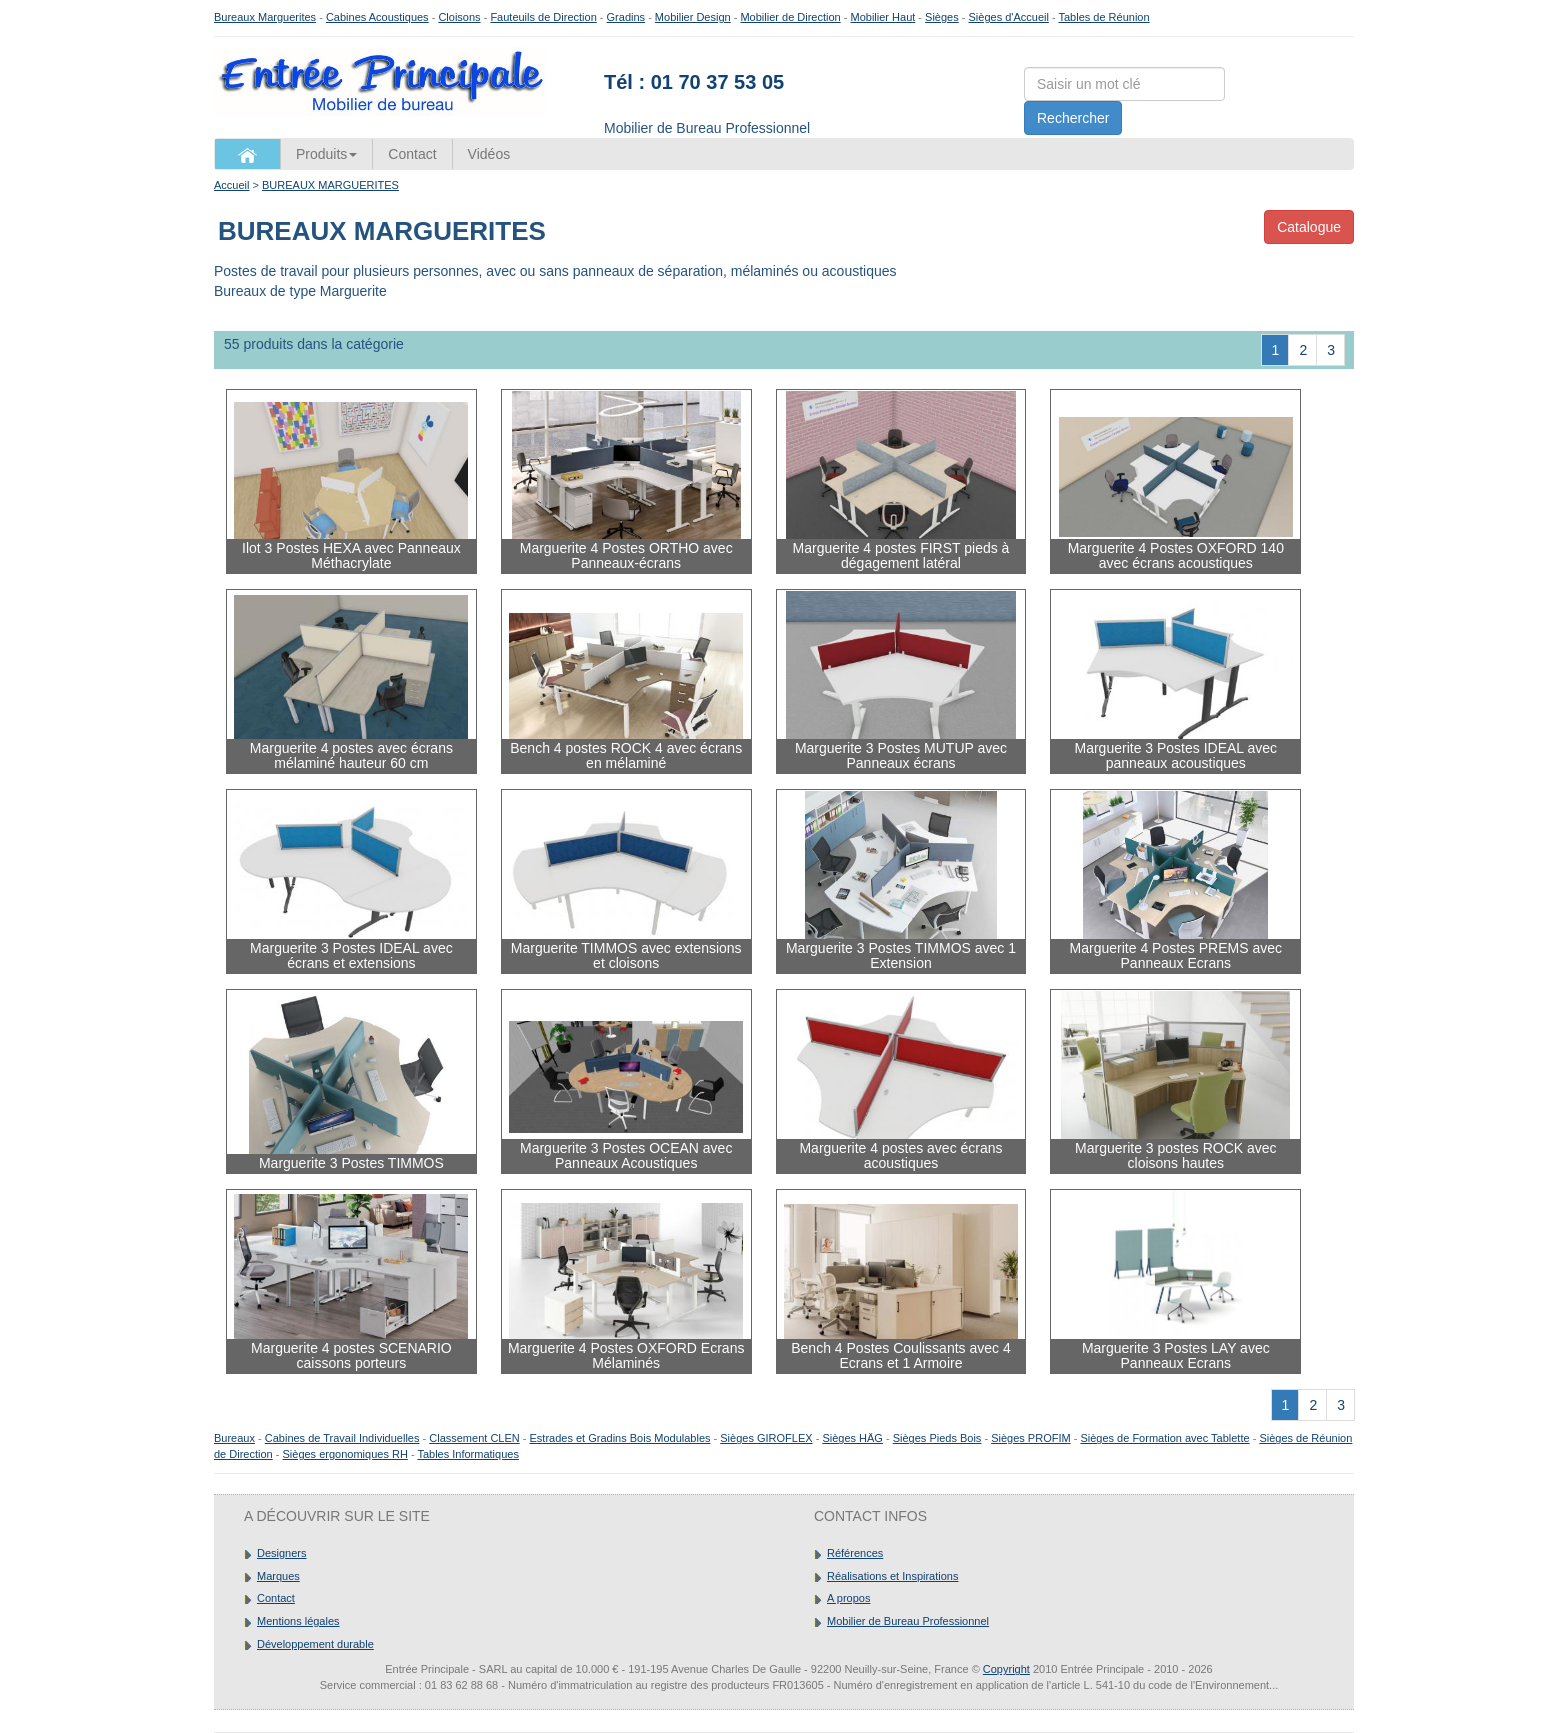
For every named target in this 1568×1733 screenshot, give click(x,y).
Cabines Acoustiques (377, 17)
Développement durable (315, 1644)
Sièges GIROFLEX (766, 1438)
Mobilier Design (693, 17)
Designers (282, 1553)
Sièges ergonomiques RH (344, 1454)
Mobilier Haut (883, 17)
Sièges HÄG (852, 1438)
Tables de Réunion (1103, 17)
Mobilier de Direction (790, 17)
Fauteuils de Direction (543, 17)
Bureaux (234, 1438)
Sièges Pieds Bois (937, 1438)
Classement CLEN (474, 1438)
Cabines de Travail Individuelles (342, 1438)
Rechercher (1073, 118)
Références (855, 1553)
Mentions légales (298, 1621)
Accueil (231, 185)
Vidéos (489, 154)
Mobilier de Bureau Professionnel (908, 1621)
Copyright (1006, 1669)
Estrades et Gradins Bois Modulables (620, 1438)
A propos (848, 1598)
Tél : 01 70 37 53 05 (694, 82)
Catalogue (1309, 227)
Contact (412, 154)
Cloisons (459, 17)
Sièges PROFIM (1030, 1438)
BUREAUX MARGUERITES (330, 185)
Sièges (942, 17)
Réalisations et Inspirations (892, 1576)
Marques (278, 1576)
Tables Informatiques (468, 1454)
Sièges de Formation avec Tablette (1164, 1438)
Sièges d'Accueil (1009, 17)
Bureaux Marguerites (265, 17)
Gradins (626, 17)
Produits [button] (326, 154)
